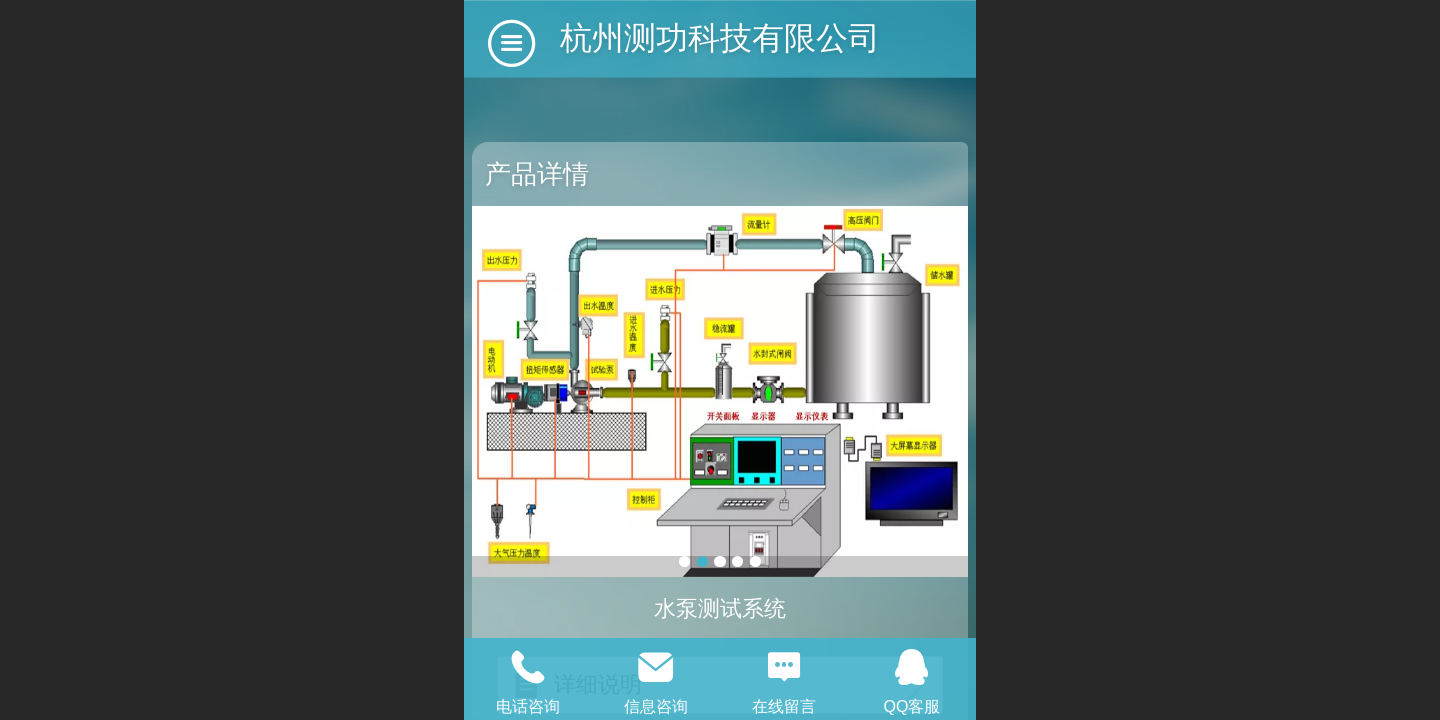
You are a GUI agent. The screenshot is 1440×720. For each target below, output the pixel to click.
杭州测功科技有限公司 (720, 38)
